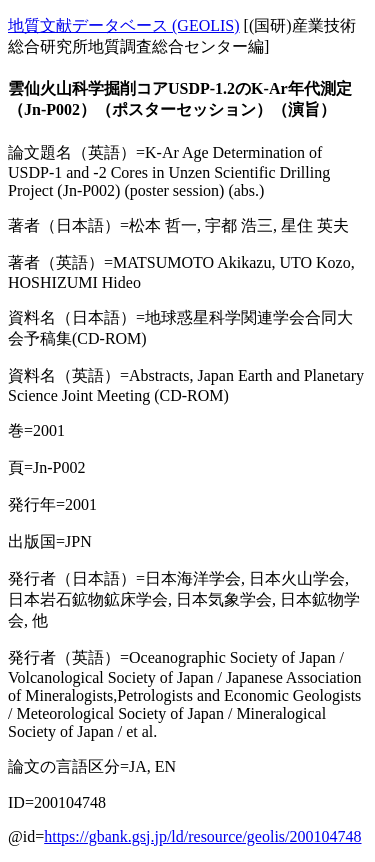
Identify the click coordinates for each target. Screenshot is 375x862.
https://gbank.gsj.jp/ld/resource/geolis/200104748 (202, 836)
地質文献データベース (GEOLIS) (124, 25)
